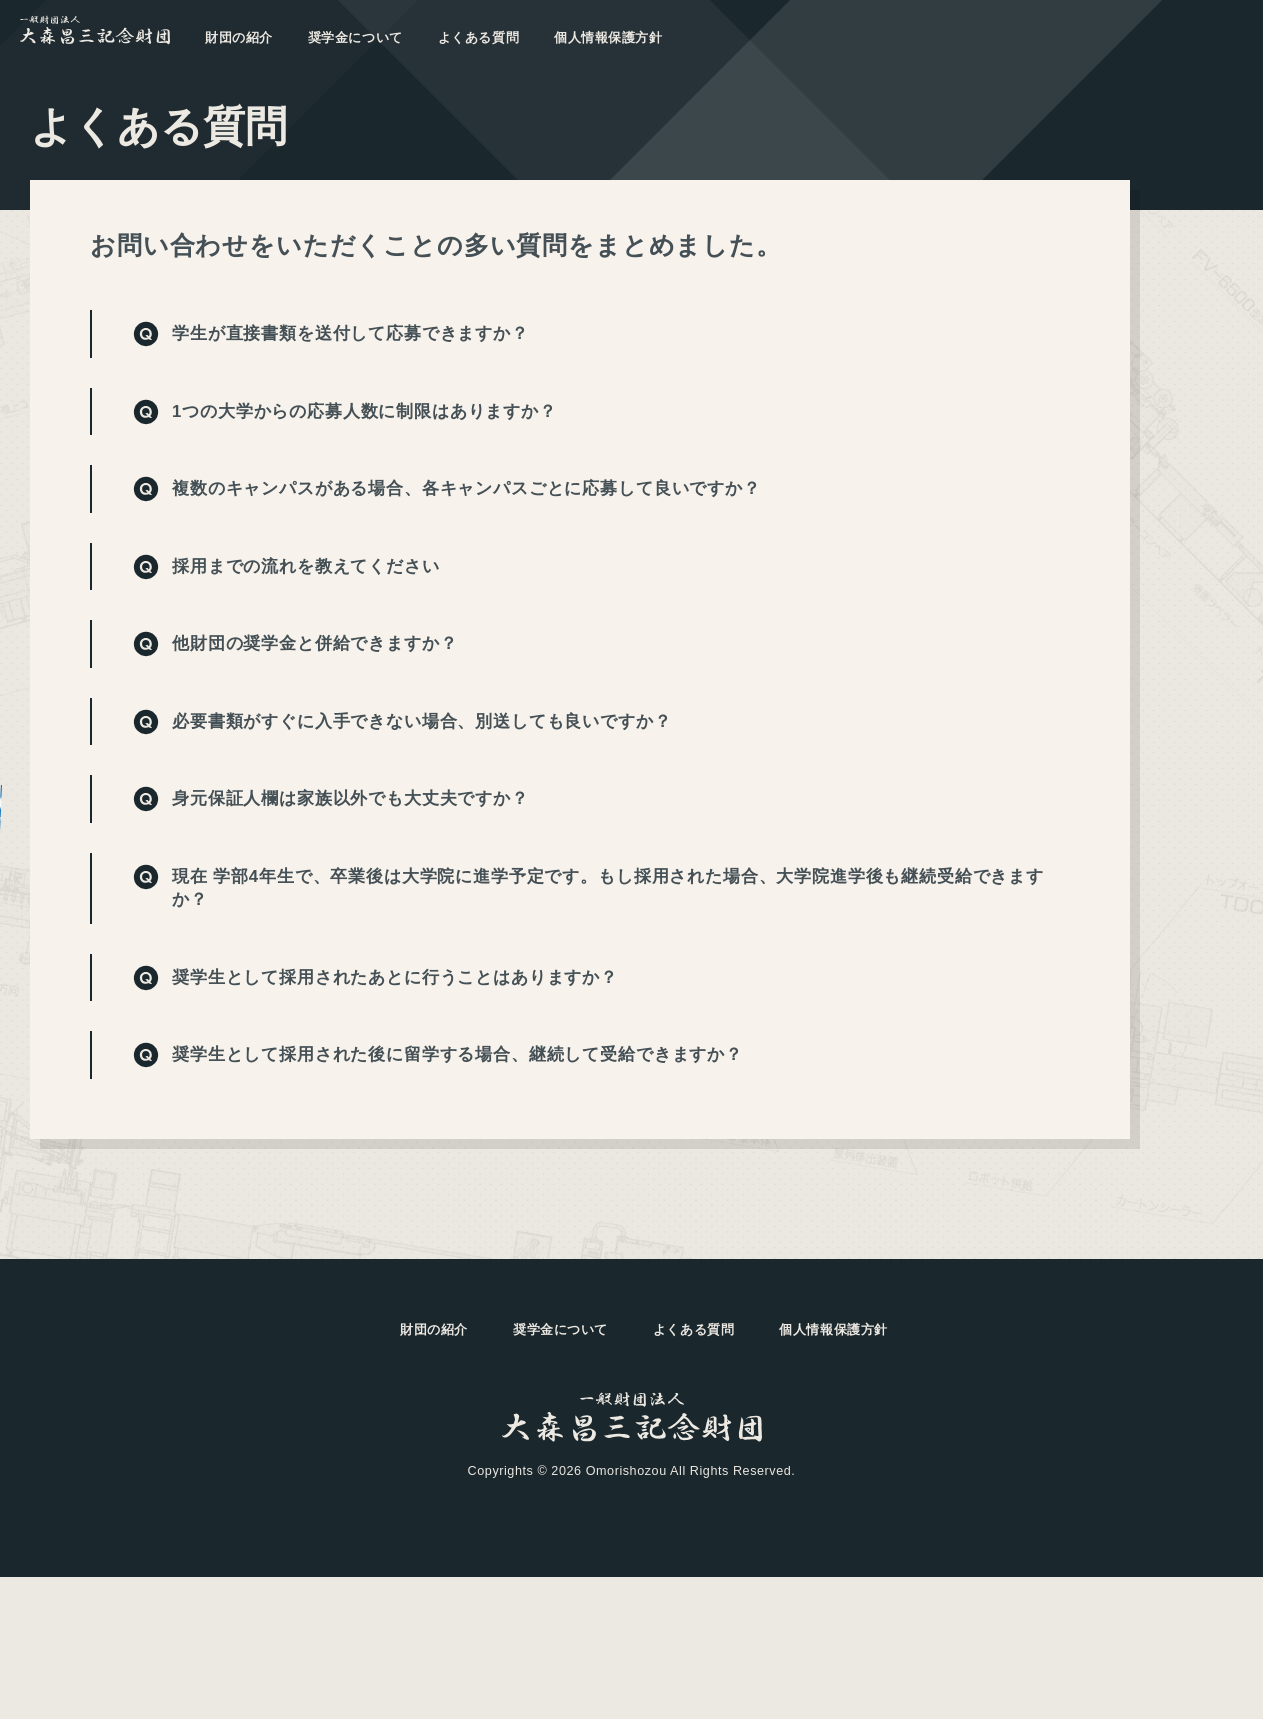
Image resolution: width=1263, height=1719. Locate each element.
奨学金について (355, 38)
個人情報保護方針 (608, 38)
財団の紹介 (239, 38)
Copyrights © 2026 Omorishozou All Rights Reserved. (632, 1471)
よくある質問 (478, 38)
